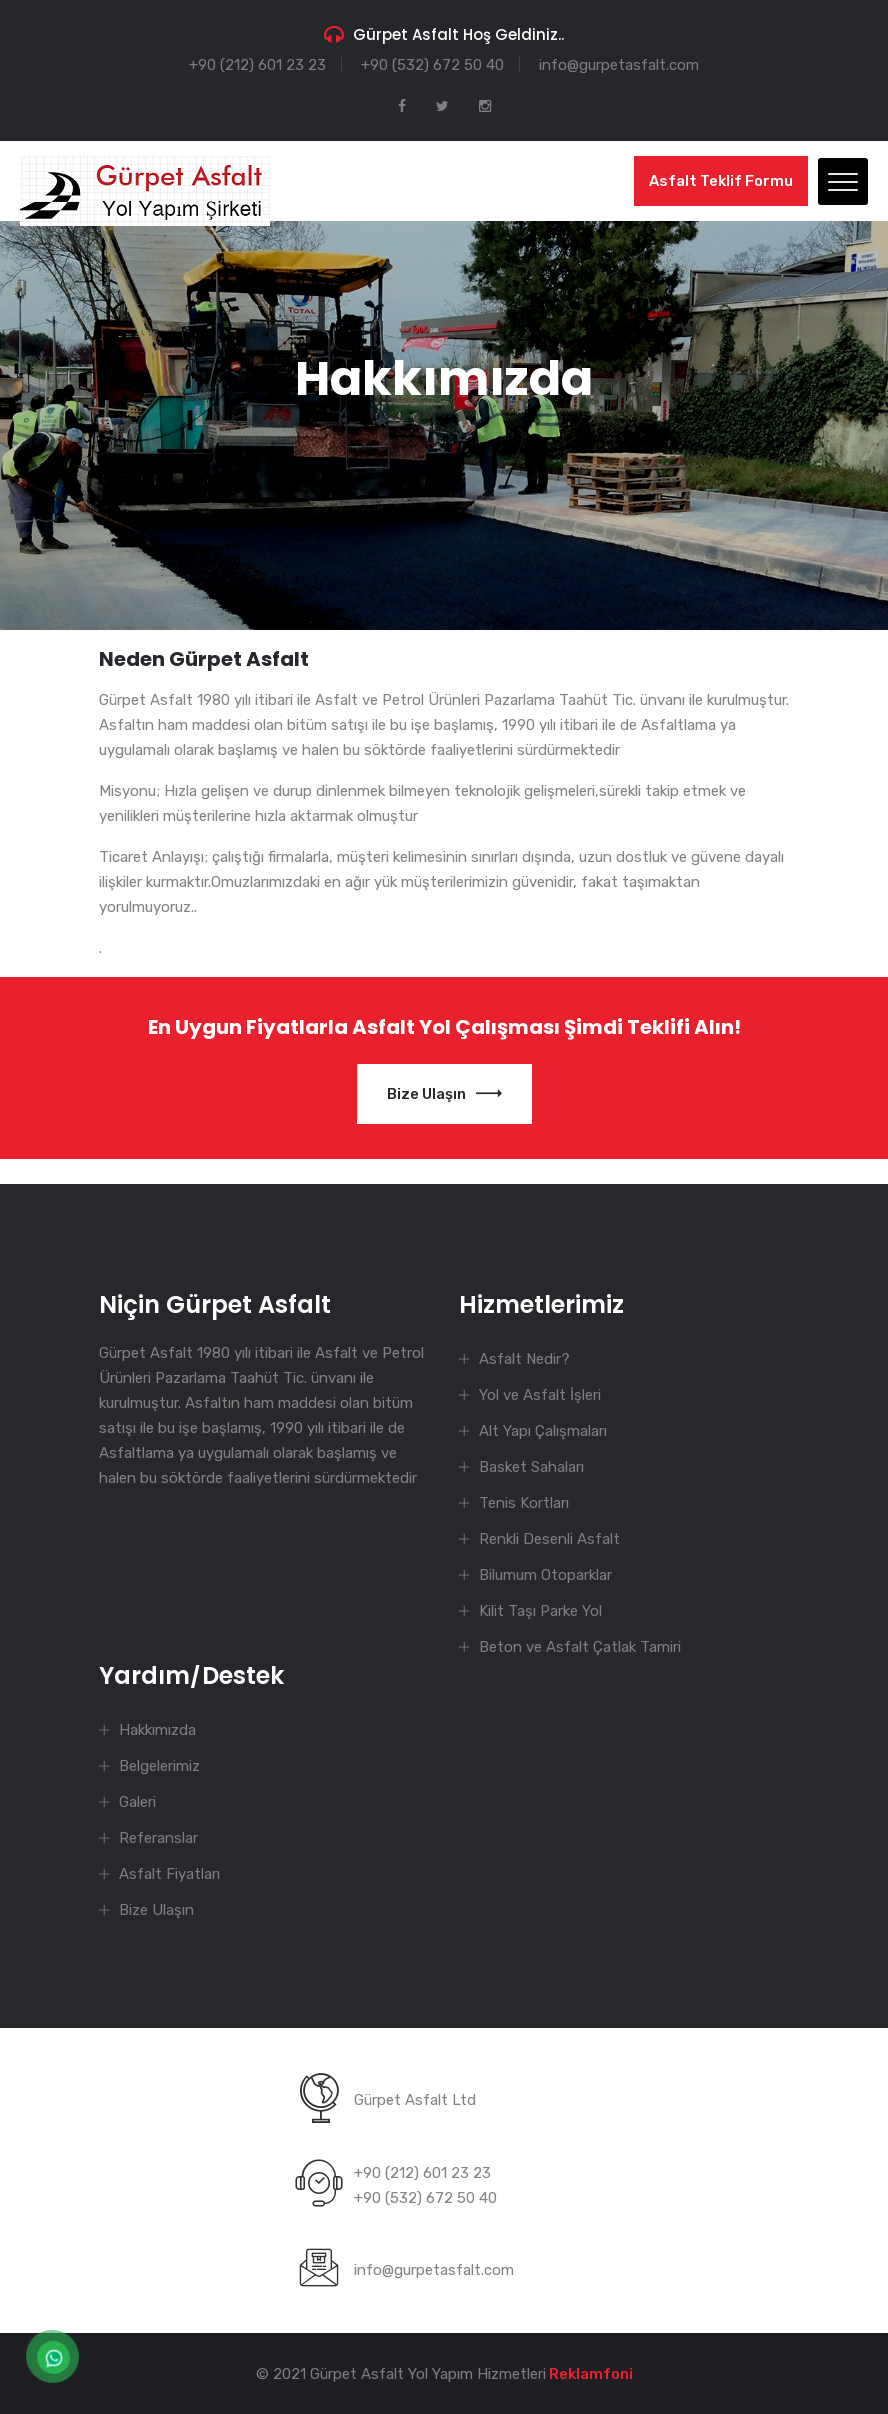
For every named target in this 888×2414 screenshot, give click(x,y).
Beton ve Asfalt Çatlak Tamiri (580, 1647)
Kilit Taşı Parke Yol (540, 1611)
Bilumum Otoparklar (545, 1575)
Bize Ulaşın (444, 1094)
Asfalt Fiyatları (169, 1874)
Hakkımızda (157, 1730)
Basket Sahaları (531, 1467)
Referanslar (158, 1838)
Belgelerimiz (159, 1766)
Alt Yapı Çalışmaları (543, 1431)
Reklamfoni (589, 2374)
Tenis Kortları (524, 1503)
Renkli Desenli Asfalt (549, 1539)
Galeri (137, 1802)
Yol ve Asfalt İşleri (540, 1395)
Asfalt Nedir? (524, 1359)
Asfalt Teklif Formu (721, 181)
